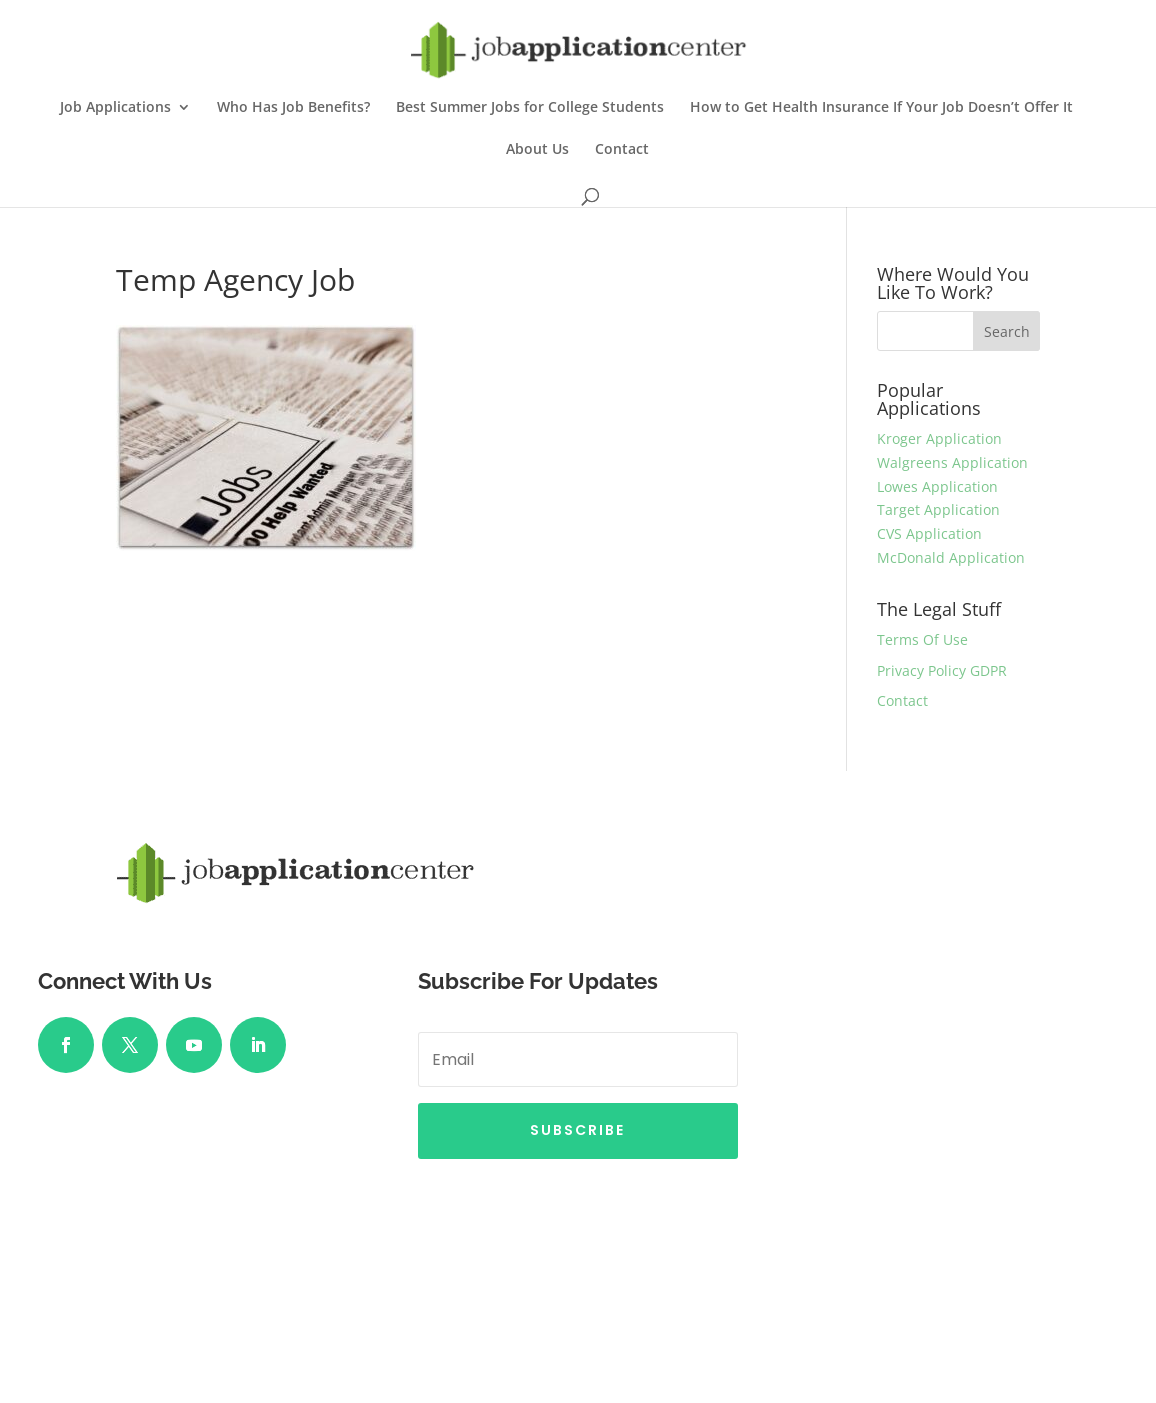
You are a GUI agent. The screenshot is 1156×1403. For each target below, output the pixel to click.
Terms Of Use (922, 639)
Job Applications (115, 108)
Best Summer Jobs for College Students (530, 108)
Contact (622, 150)
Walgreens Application (952, 462)
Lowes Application (937, 486)
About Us (537, 150)
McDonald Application (951, 557)
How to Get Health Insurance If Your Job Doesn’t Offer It (881, 108)
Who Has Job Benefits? (293, 108)
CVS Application (929, 533)
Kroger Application (939, 438)
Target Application (938, 509)
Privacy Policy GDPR (942, 670)
